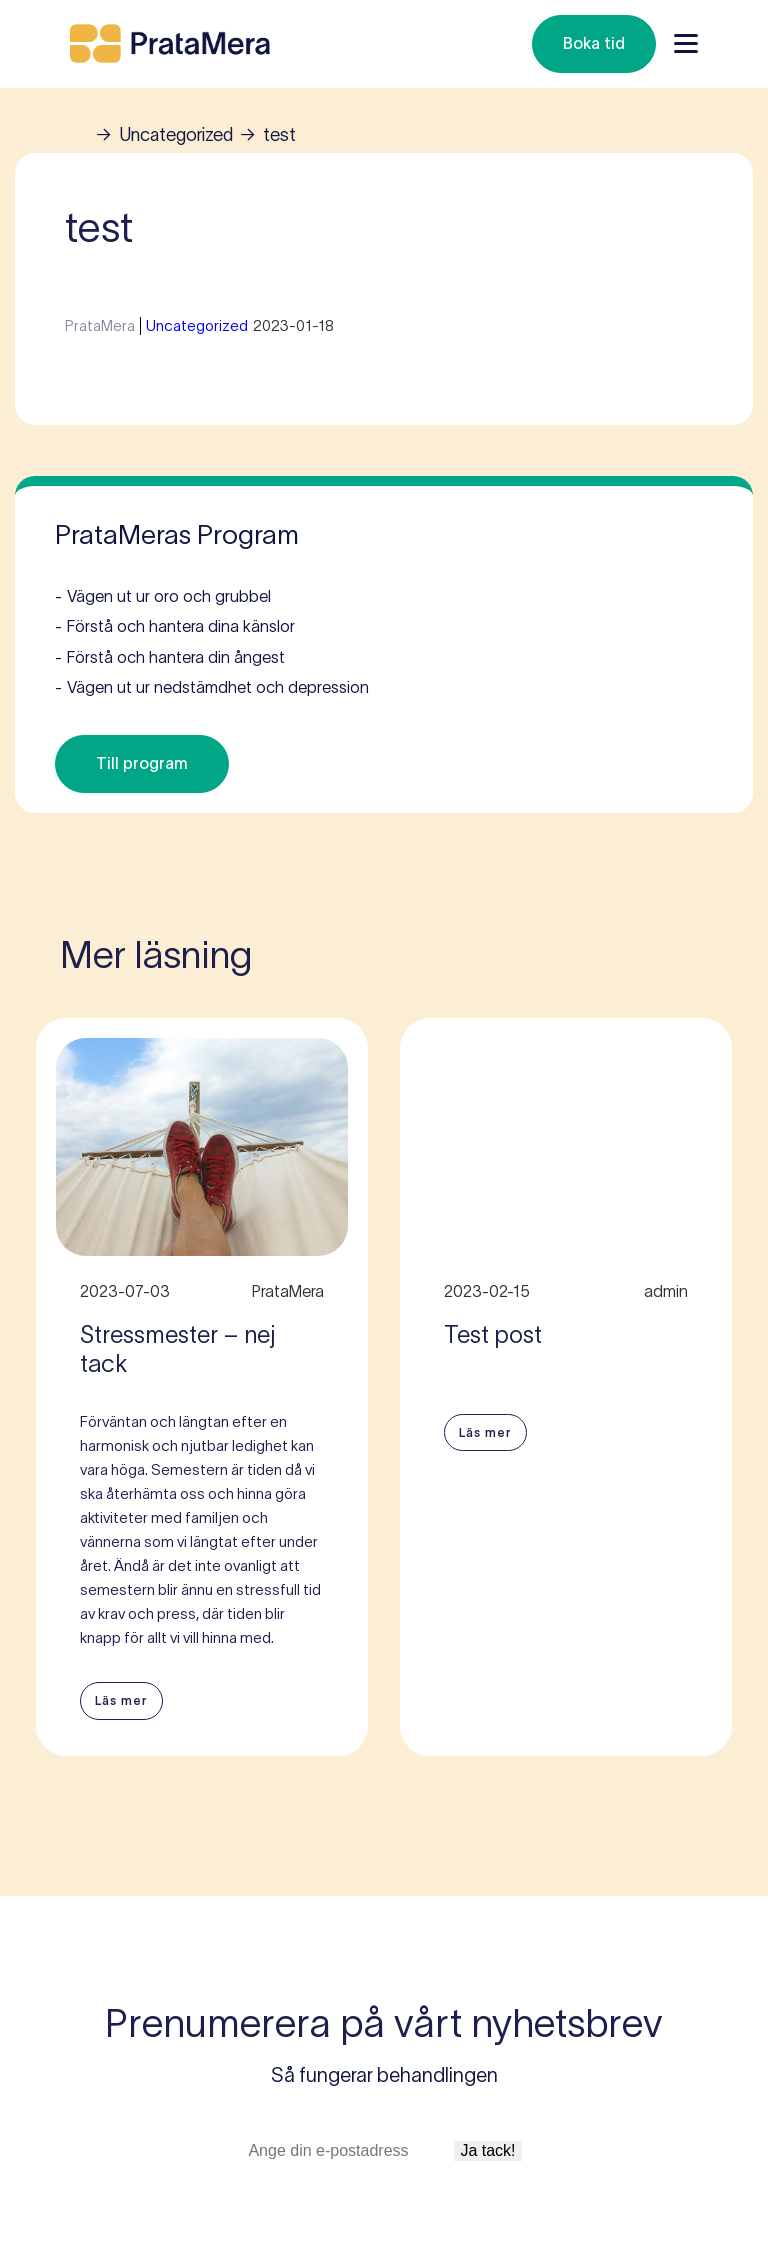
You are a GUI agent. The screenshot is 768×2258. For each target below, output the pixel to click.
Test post (493, 1334)
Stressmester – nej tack (177, 1349)
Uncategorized (176, 135)
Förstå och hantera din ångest (170, 658)
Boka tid (594, 43)
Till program (142, 763)
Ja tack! (487, 2150)
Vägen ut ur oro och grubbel (163, 597)
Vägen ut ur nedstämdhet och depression (212, 688)
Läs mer (121, 1700)
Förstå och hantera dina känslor (175, 627)
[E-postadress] (348, 2151)
